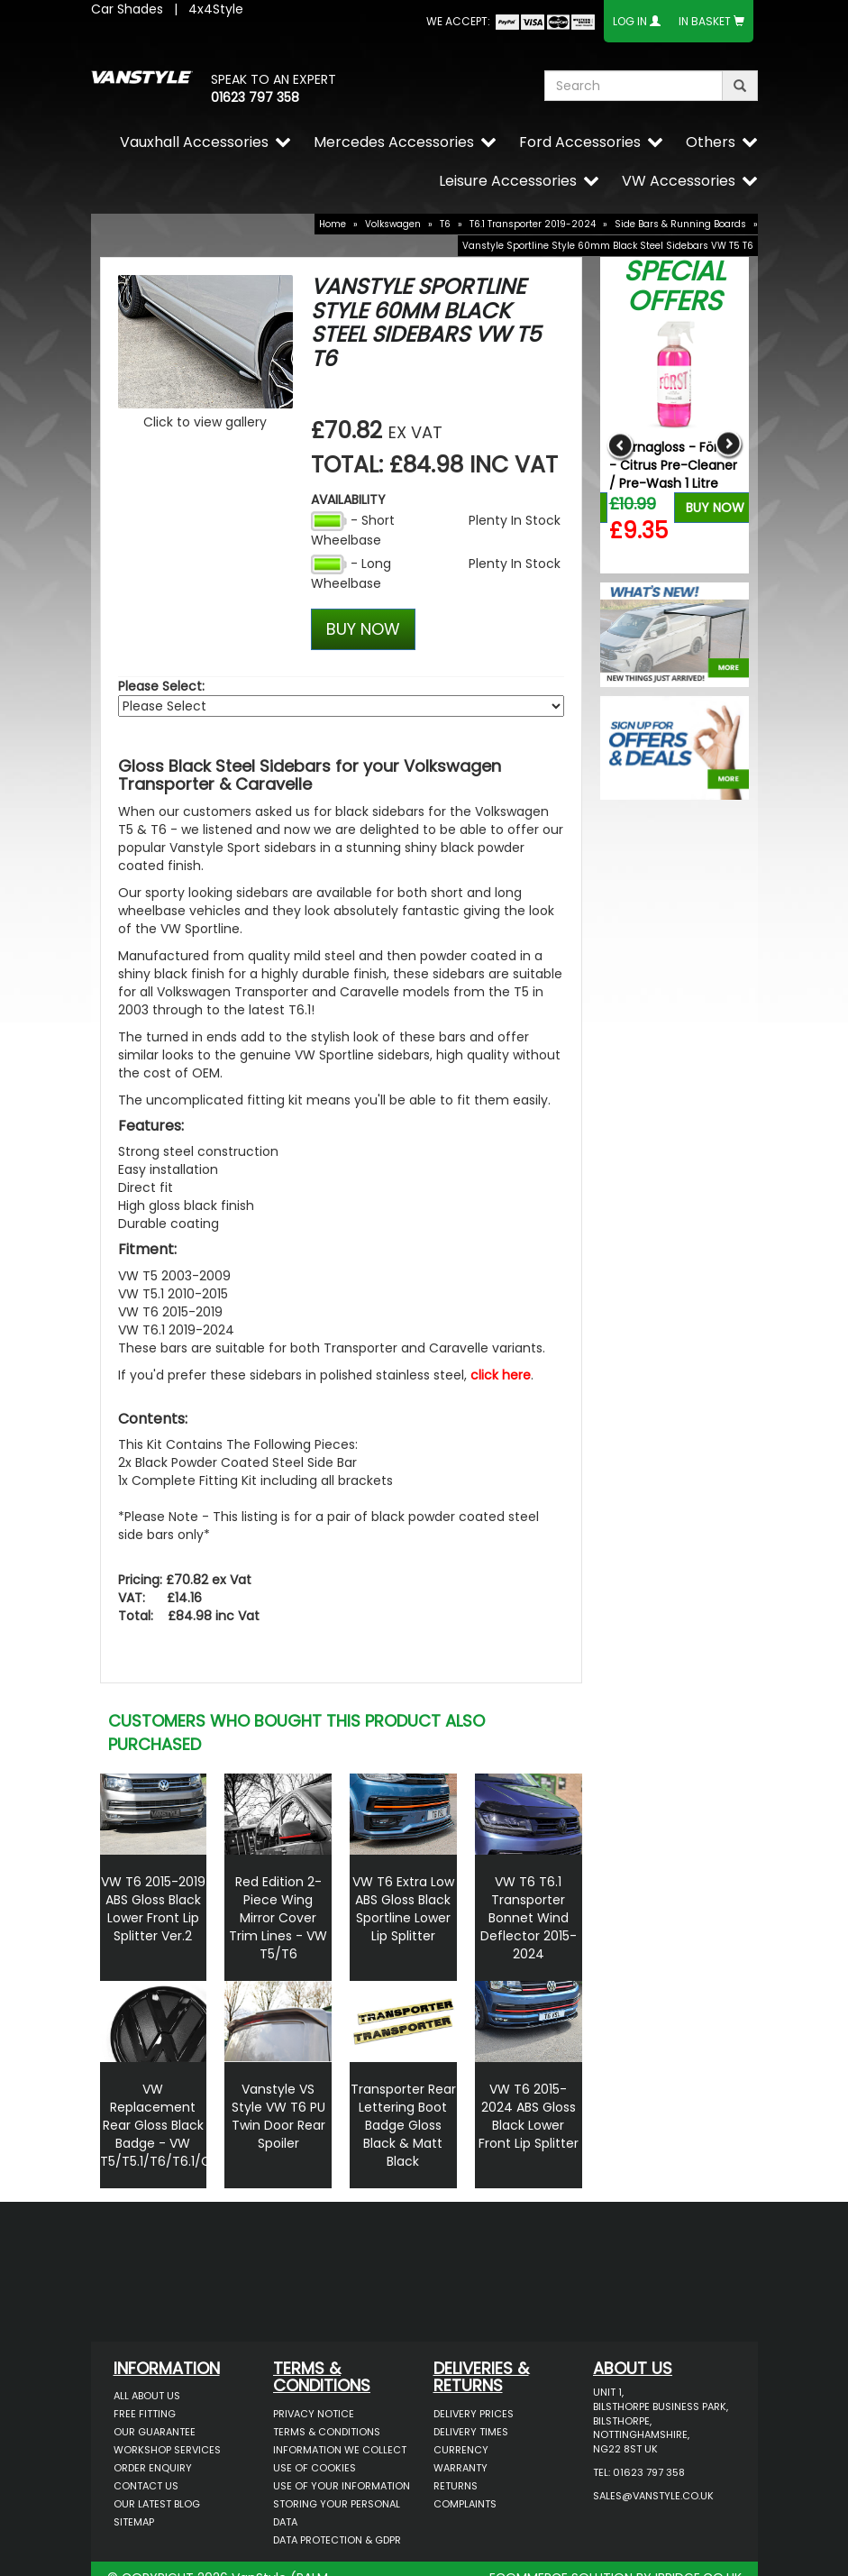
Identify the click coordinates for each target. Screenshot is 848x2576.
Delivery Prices (473, 2413)
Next (728, 445)
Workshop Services (167, 2450)
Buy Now (715, 508)
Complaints (465, 2504)
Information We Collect (339, 2450)
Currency (460, 2450)
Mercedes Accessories (394, 142)
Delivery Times (470, 2432)
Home (332, 224)
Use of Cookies (314, 2468)
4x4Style (215, 9)
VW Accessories (678, 180)
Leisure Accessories (508, 180)
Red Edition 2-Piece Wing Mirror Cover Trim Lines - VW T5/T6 (278, 1918)
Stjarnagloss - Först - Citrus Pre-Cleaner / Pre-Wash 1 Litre (673, 465)
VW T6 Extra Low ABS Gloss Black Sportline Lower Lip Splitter (403, 1909)
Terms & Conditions (326, 2432)
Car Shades (127, 9)
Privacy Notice (313, 2413)
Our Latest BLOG (157, 2504)
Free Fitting (145, 2413)
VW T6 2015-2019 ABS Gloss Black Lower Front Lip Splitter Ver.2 (153, 1909)
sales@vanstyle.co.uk (653, 2496)
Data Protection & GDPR (337, 2540)
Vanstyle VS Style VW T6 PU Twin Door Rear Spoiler (278, 2116)
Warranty (460, 2468)
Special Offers (674, 286)
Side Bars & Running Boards (680, 224)
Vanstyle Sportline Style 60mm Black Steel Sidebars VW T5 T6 (607, 245)
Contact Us (146, 2486)
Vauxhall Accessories (194, 142)
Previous (620, 445)
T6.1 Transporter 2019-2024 (533, 224)
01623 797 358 (255, 97)
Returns (455, 2486)
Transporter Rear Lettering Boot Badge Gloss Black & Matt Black (403, 2125)
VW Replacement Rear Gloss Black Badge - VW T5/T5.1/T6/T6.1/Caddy (171, 2125)
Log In (630, 21)
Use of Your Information (341, 2486)
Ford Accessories (580, 142)
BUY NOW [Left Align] (363, 629)
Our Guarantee (155, 2432)
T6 (445, 224)
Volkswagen (393, 224)
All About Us (147, 2395)
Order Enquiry (153, 2468)
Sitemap (134, 2522)
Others (710, 142)
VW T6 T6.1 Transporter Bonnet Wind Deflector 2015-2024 (528, 1918)
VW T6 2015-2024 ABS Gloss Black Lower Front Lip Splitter (529, 2116)
